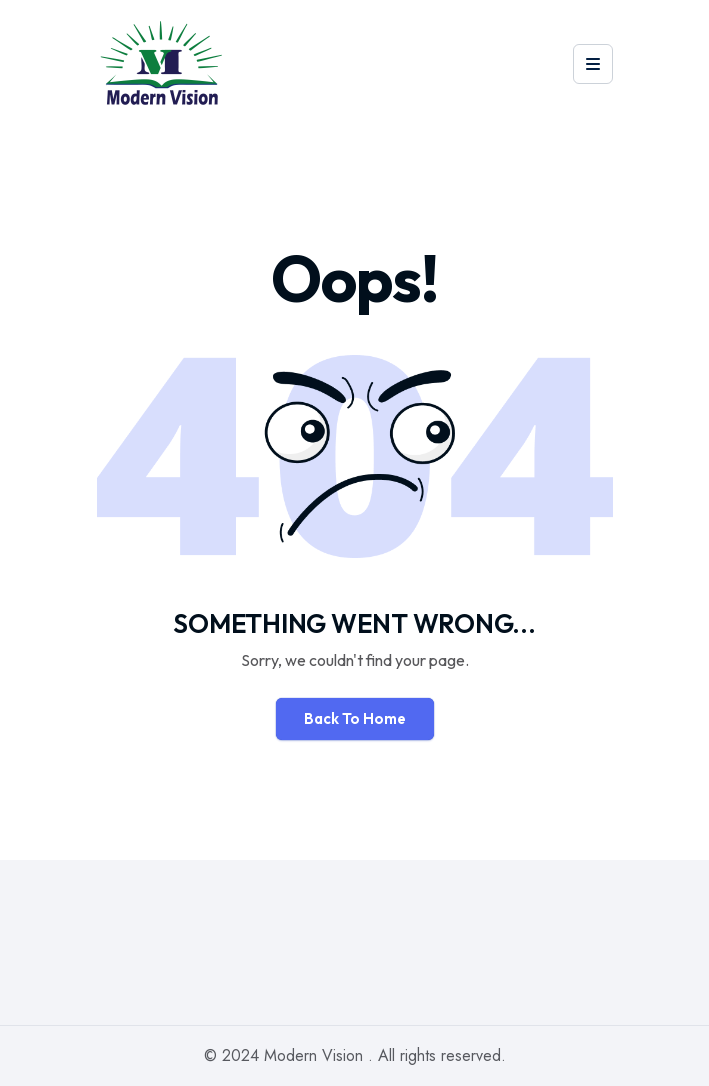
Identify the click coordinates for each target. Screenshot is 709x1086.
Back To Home (355, 718)
